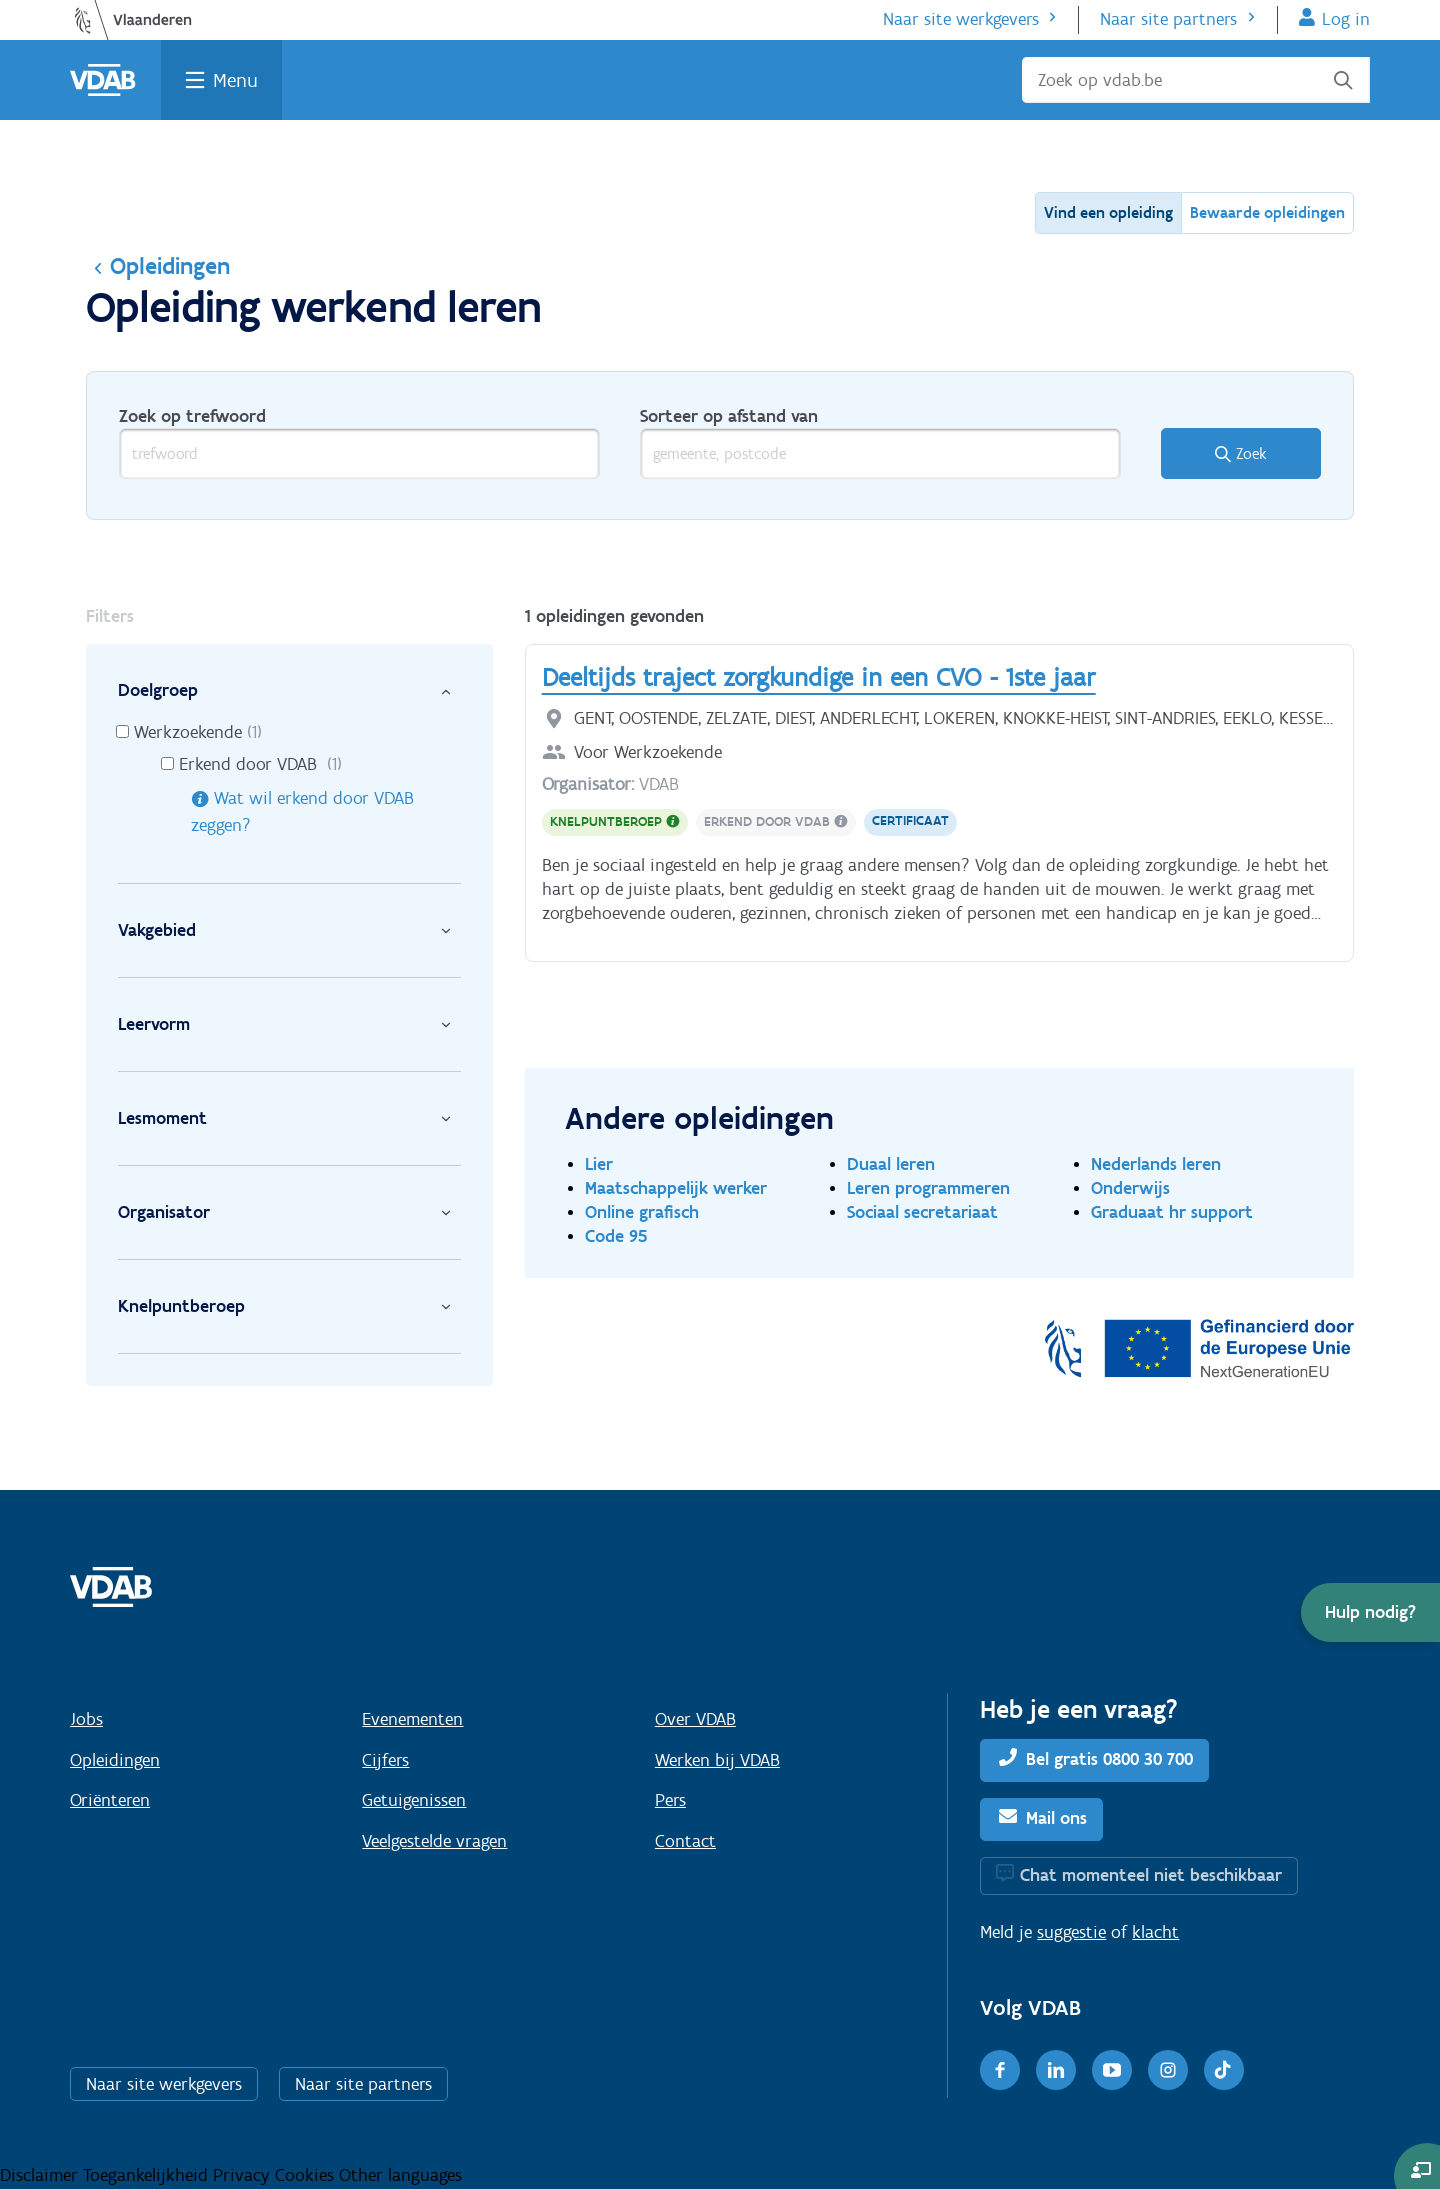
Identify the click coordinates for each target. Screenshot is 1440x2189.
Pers (670, 1800)
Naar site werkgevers (961, 19)
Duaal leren (891, 1163)
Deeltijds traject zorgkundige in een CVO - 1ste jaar (819, 677)
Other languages (400, 2175)
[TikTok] (1224, 2070)
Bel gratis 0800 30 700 (1109, 1759)
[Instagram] (1168, 2070)
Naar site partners (1168, 19)
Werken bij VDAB (717, 1760)
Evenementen (412, 1719)
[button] (1370, 1612)
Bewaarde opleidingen (1267, 212)
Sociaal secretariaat (922, 1211)
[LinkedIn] (1056, 2070)
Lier (599, 1163)
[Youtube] (1112, 2070)
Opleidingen (158, 265)
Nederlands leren (1156, 1163)
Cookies (307, 2175)
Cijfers (385, 1760)
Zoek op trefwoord (192, 416)
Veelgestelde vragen (434, 1841)
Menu (235, 80)
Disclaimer (41, 2175)
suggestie (1071, 1932)
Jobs (86, 1719)
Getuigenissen (414, 1800)
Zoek (1251, 453)
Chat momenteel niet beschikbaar (1151, 1875)
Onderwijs (1130, 1187)
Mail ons (1056, 1818)
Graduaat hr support (1172, 1211)
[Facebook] (1000, 2070)
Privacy (244, 2175)
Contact (685, 1841)
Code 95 (616, 1235)
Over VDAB (695, 1719)
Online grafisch (642, 1211)
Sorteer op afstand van (729, 416)
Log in (1346, 19)
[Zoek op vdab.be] (1196, 80)
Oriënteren (110, 1800)
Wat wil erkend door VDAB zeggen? (302, 811)
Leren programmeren (928, 1187)
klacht (1155, 1932)
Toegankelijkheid (148, 2175)
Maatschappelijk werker (676, 1187)
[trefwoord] (359, 453)
